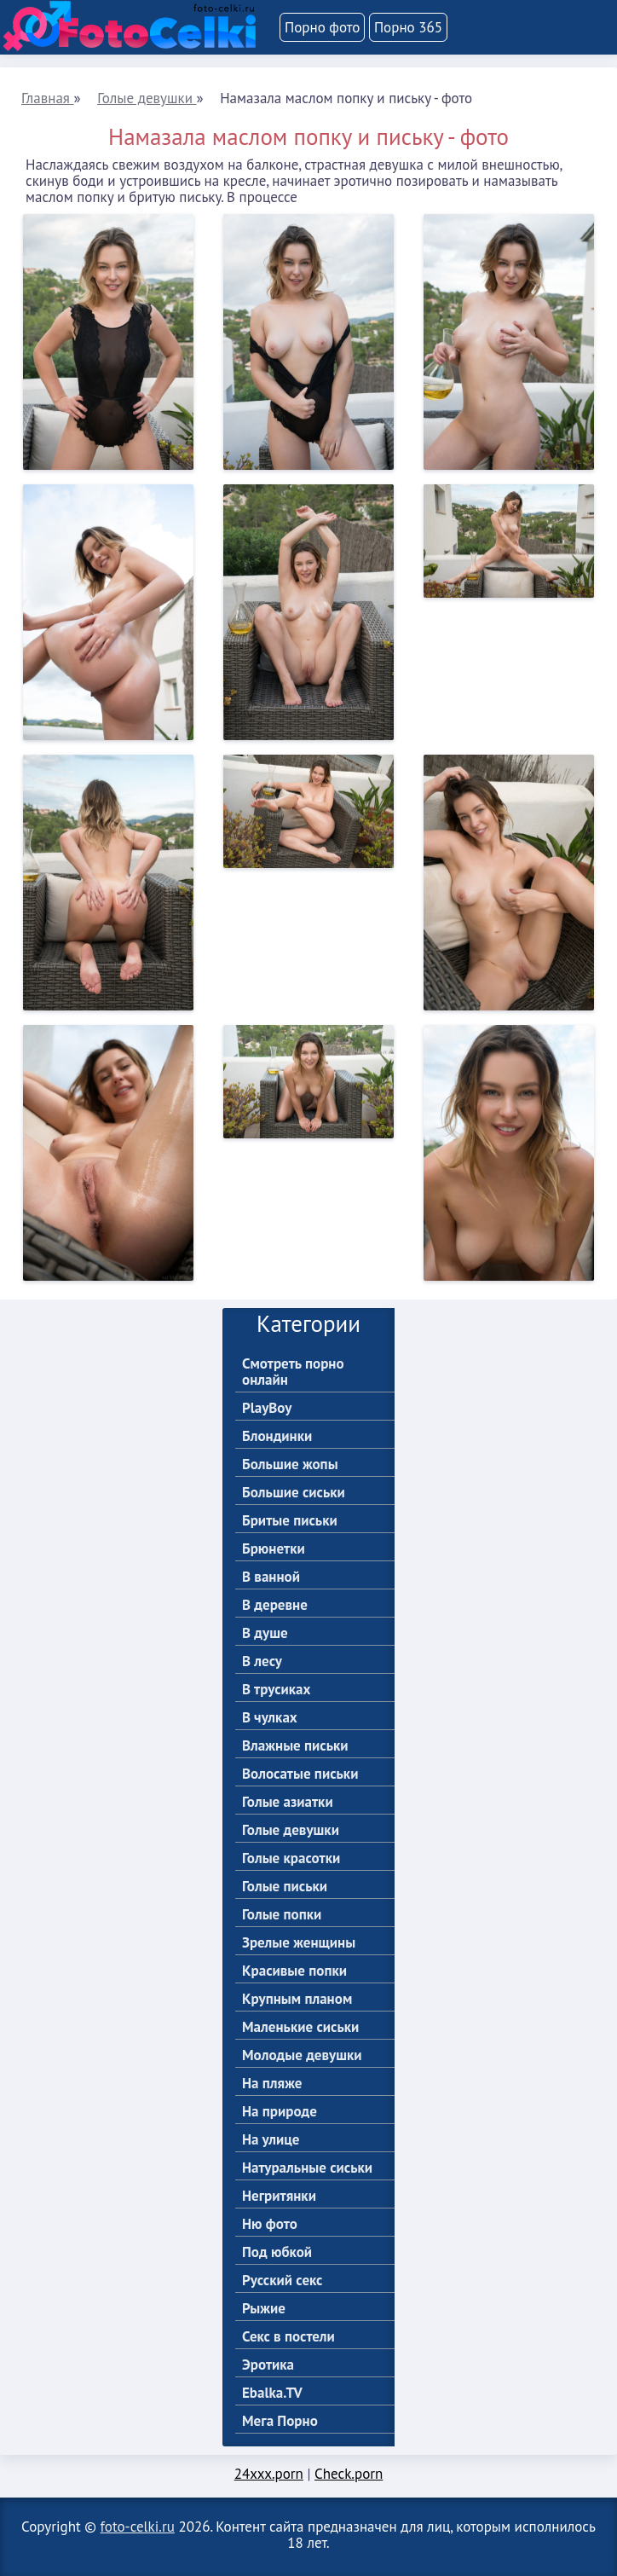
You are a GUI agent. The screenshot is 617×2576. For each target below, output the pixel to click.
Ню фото (269, 2224)
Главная (47, 98)
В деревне (275, 1605)
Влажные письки (295, 1746)
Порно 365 (408, 27)
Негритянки (279, 2196)
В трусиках (276, 1690)
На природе (279, 2112)
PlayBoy (266, 1408)
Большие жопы (290, 1464)
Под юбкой (277, 2252)
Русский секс (282, 2280)
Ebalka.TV (272, 2393)
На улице (270, 2140)
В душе (265, 1633)
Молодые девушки (302, 2055)
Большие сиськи (293, 1493)
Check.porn (348, 2473)
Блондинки (277, 1436)
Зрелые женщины (298, 1943)
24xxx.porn (268, 2473)
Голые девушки (146, 98)
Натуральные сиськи (307, 2168)
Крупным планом (297, 1999)
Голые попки (281, 1915)
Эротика (268, 2365)
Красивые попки (294, 1971)
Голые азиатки (287, 1802)
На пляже (272, 2083)
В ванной (271, 1577)
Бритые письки (289, 1521)
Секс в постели (288, 2337)
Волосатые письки (300, 1774)
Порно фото (322, 27)
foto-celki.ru (138, 2526)
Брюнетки (273, 1549)
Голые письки (284, 1886)
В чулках (269, 1718)
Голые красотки (291, 1858)
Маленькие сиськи (300, 2027)
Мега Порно (280, 2421)
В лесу (262, 1661)
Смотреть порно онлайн (293, 1372)
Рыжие (263, 2309)
